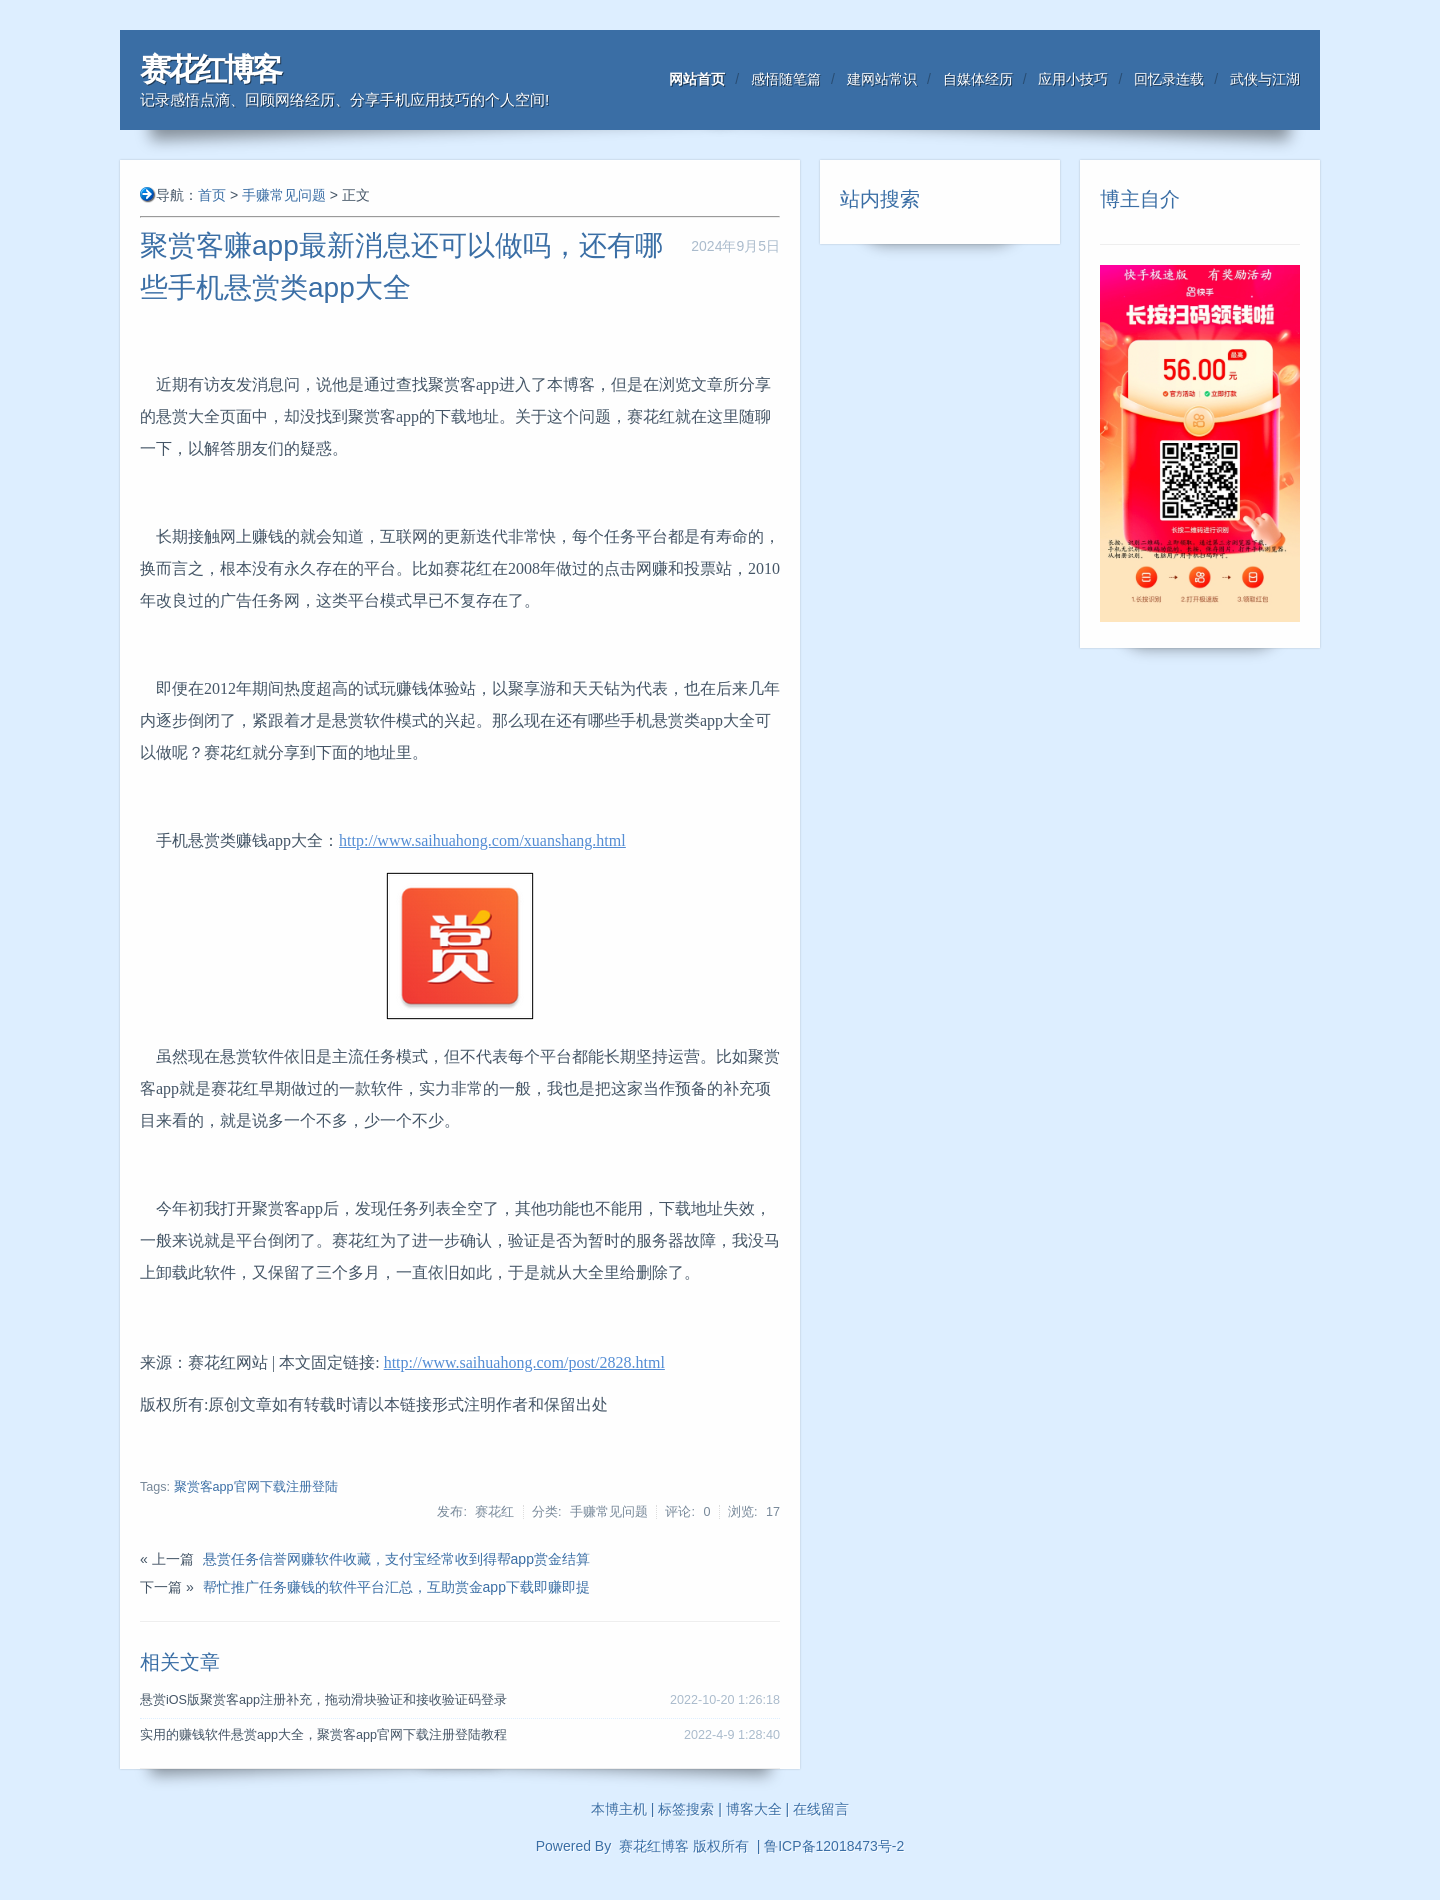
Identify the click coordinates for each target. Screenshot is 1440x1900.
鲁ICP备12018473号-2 (834, 1846)
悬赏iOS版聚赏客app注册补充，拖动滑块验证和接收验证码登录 (323, 1700)
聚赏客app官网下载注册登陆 (256, 1487)
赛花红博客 (210, 69)
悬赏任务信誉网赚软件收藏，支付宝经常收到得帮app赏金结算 (396, 1559)
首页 (212, 195)
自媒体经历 (978, 79)
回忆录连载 (1169, 79)
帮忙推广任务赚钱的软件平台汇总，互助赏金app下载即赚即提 (396, 1587)
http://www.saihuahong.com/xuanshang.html (482, 840)
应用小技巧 (1073, 79)
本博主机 (619, 1809)
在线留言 (821, 1809)
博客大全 (754, 1809)
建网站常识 (882, 79)
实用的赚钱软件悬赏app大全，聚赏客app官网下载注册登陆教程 (323, 1735)
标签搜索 (686, 1809)
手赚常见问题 (284, 195)
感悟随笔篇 (786, 79)
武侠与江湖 (1265, 79)
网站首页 (697, 79)
